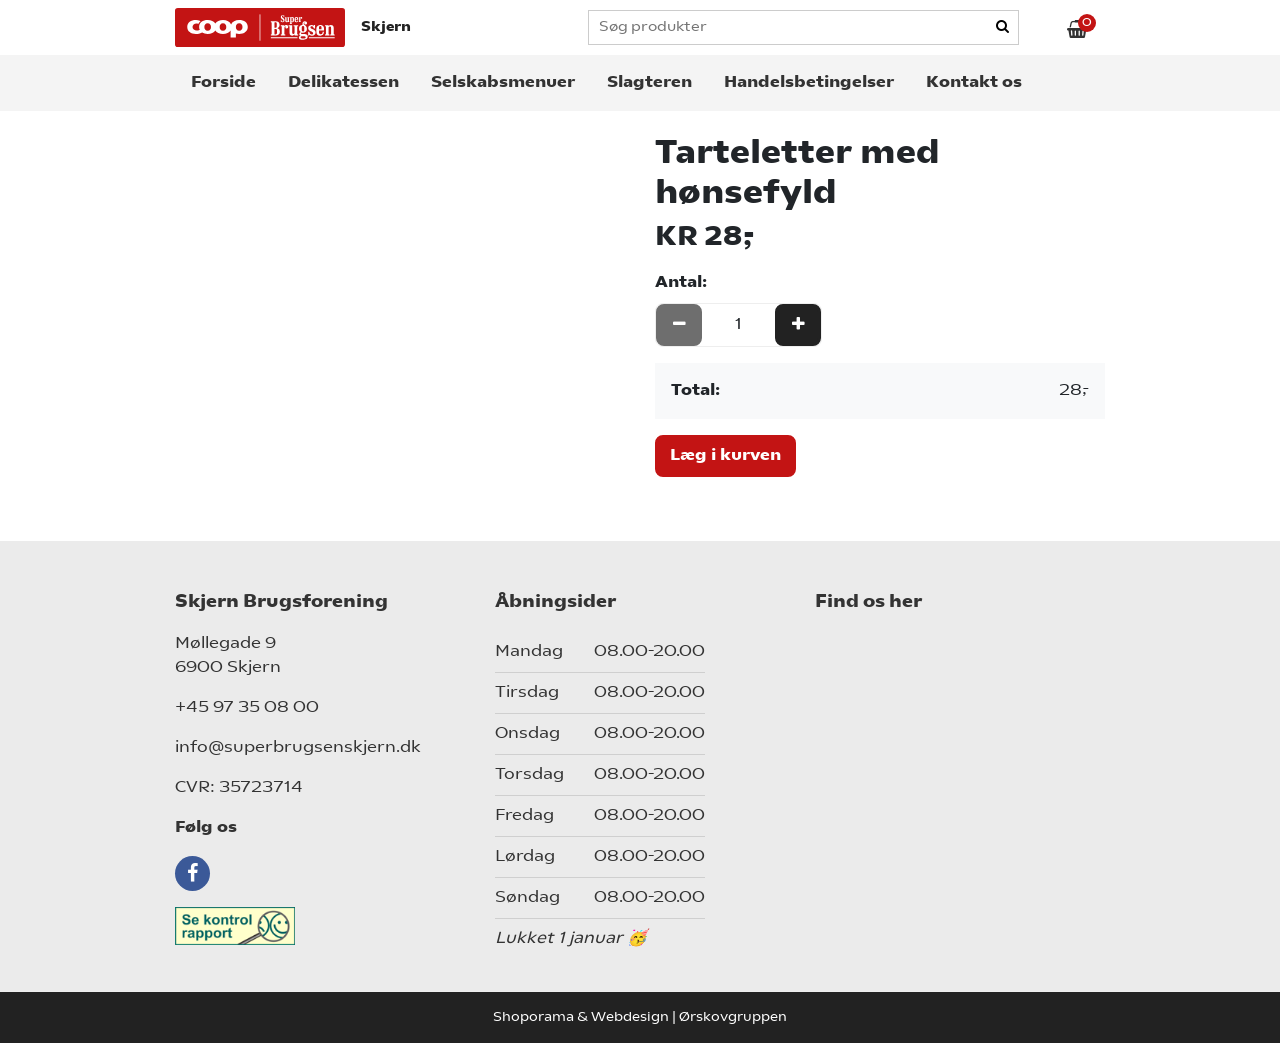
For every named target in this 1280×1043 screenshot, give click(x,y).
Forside (223, 83)
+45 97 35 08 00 (247, 708)
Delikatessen (343, 83)
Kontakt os (974, 83)
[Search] (1003, 28)
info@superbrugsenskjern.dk (298, 748)
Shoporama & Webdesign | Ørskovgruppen (640, 1017)
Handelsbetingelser (809, 83)
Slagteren (649, 83)
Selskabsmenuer (503, 83)
